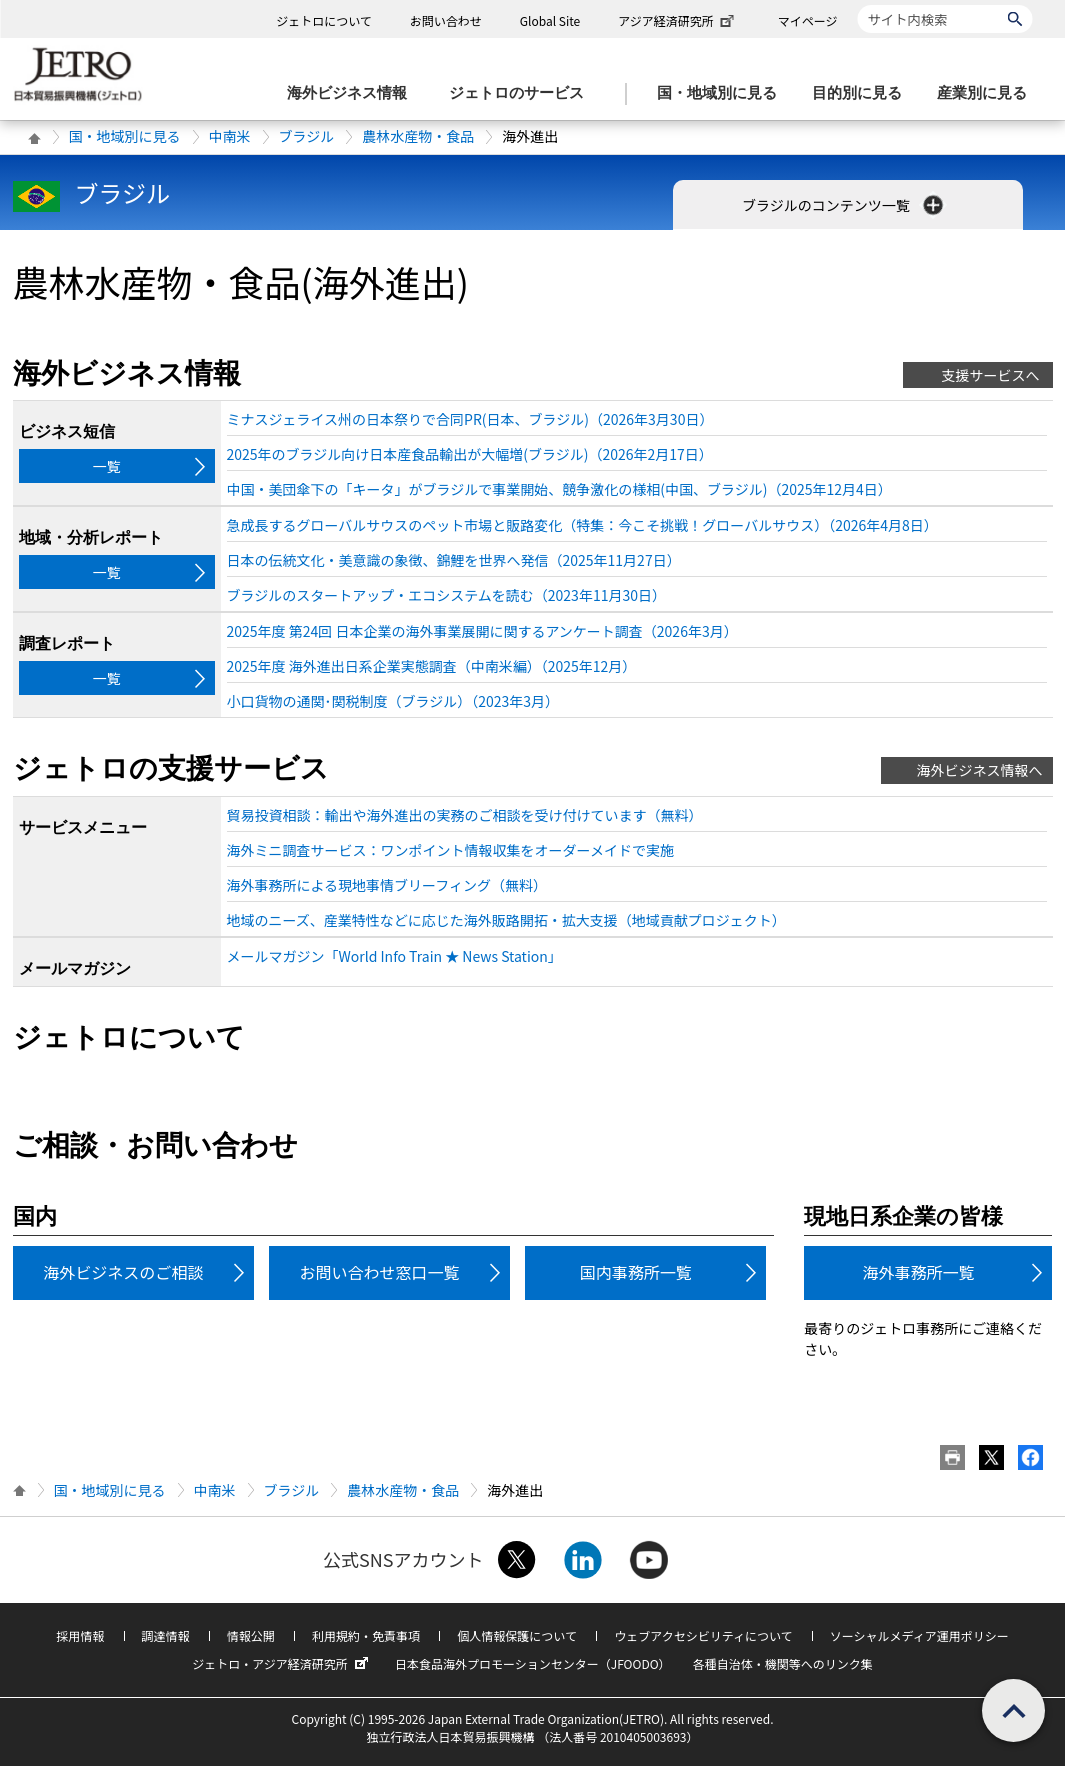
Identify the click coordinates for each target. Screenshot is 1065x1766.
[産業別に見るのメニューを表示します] (988, 93)
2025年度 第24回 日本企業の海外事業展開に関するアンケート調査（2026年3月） (482, 631)
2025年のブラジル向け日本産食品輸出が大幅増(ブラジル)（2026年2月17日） (470, 454)
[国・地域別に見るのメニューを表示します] (723, 93)
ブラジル (307, 136)
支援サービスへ (991, 375)
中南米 (230, 136)
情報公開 (251, 1635)
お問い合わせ (446, 20)
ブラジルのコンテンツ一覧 (844, 205)
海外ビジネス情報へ (980, 770)
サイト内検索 (857, 4)
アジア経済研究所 (678, 20)
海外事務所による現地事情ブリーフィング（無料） (387, 885)
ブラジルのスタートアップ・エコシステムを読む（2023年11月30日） (446, 595)
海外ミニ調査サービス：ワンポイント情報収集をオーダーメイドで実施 (450, 850)
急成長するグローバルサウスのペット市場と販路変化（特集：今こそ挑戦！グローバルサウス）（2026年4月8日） (582, 525)
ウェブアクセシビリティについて (703, 1635)
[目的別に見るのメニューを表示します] (863, 93)
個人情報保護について (517, 1635)
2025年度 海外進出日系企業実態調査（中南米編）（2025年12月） (432, 666)
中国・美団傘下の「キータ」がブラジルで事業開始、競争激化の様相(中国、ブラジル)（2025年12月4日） (559, 489)
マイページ (808, 20)
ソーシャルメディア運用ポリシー (919, 1635)
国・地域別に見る (125, 136)
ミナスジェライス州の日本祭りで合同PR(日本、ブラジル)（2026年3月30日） (470, 419)
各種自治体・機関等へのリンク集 (783, 1663)
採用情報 (80, 1635)
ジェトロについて (324, 20)
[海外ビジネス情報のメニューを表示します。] (353, 93)
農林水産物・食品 (418, 136)
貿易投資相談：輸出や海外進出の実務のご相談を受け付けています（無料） (465, 815)
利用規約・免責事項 (366, 1635)
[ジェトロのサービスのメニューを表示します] (522, 93)
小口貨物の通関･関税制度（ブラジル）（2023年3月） (393, 701)
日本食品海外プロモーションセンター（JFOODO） (533, 1663)
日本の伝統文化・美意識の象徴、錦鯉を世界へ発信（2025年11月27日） (454, 560)
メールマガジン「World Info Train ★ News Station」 (394, 956)
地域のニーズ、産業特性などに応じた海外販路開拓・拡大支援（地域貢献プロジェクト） (506, 920)
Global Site (550, 20)
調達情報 (166, 1635)
